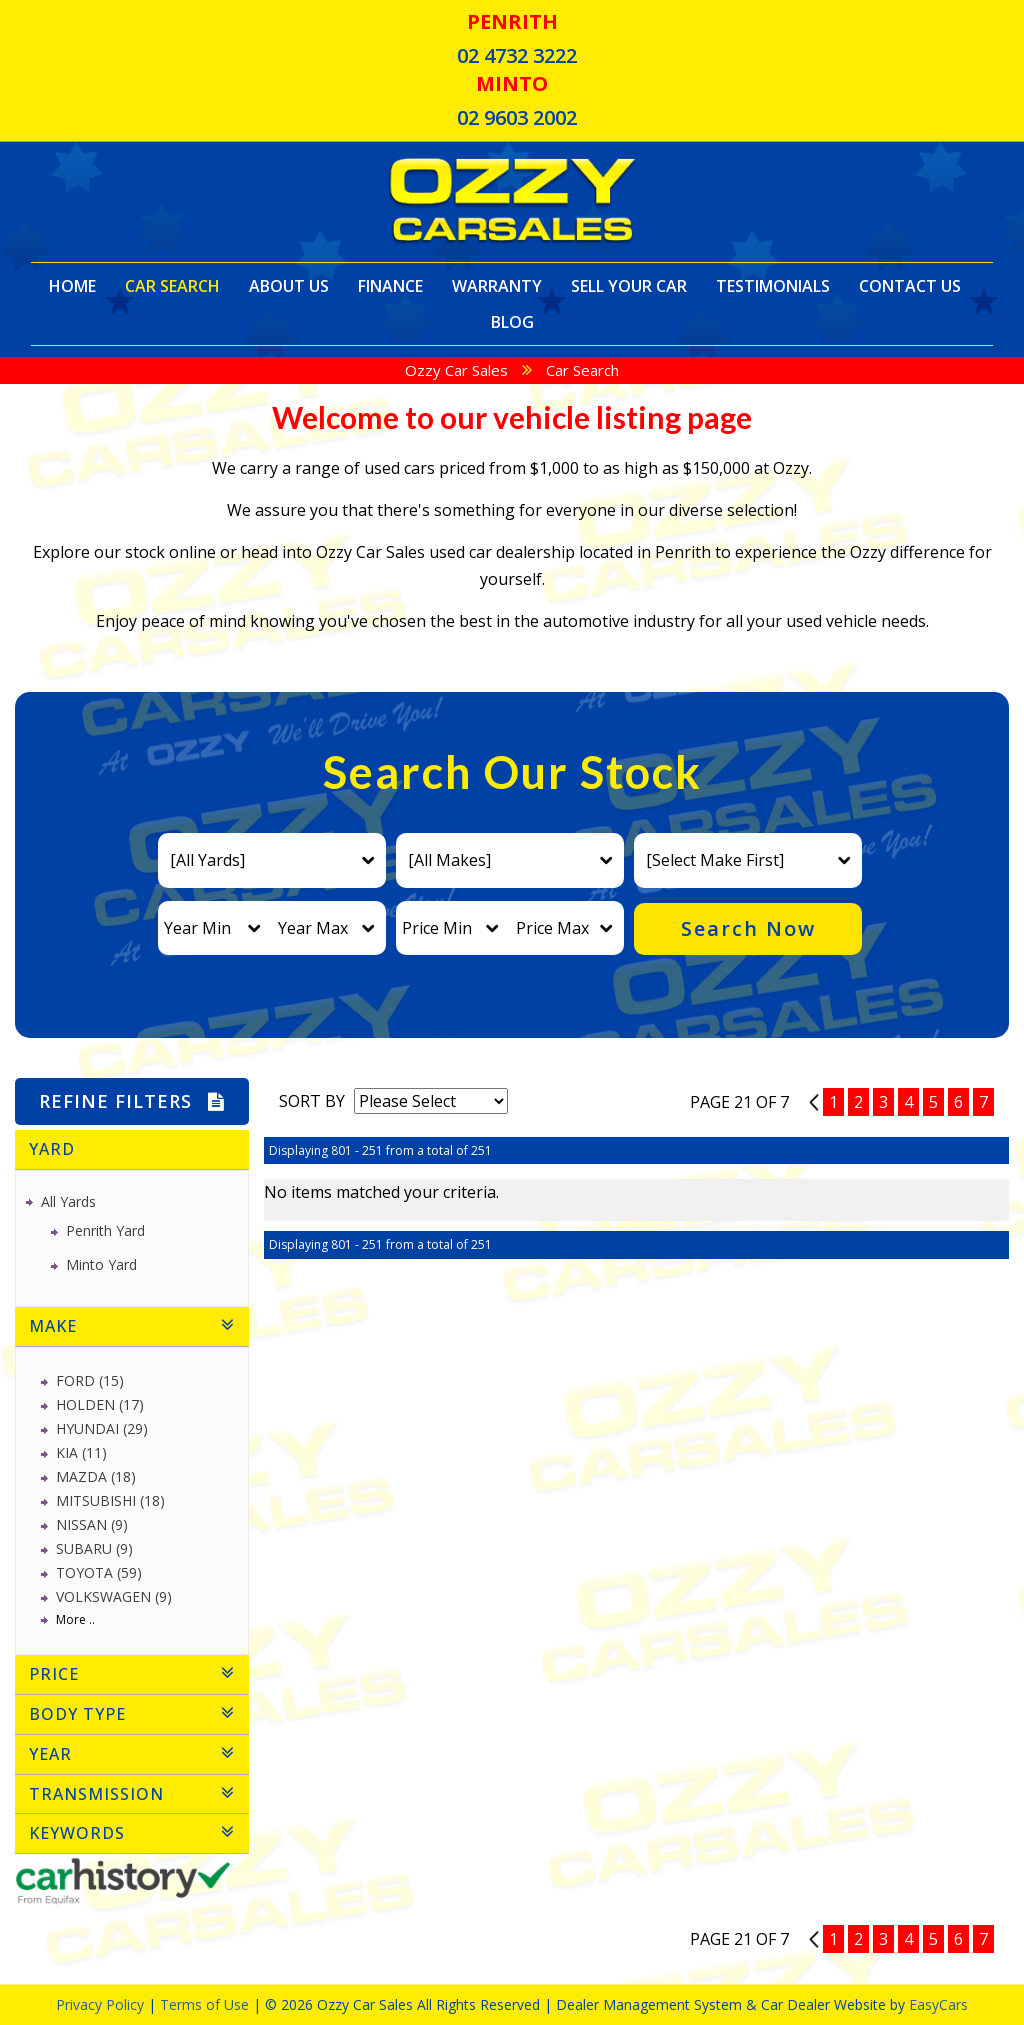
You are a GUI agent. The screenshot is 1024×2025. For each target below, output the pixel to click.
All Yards (68, 1201)
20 (814, 1102)
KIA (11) (81, 1452)
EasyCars (938, 2004)
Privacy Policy (102, 2004)
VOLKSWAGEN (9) (114, 1596)
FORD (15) (90, 1380)
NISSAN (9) (92, 1524)
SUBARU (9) (94, 1548)
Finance (390, 286)
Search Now (748, 928)
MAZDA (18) (96, 1476)
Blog (512, 322)
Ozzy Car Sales (456, 370)
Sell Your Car (629, 286)
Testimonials (773, 286)
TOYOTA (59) (99, 1572)
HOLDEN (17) (100, 1404)
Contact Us (910, 286)
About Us (289, 286)
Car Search (172, 286)
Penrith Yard (105, 1230)
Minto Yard (101, 1264)
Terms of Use (206, 2004)
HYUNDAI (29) (102, 1428)
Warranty (497, 286)
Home (72, 286)
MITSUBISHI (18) (110, 1500)
